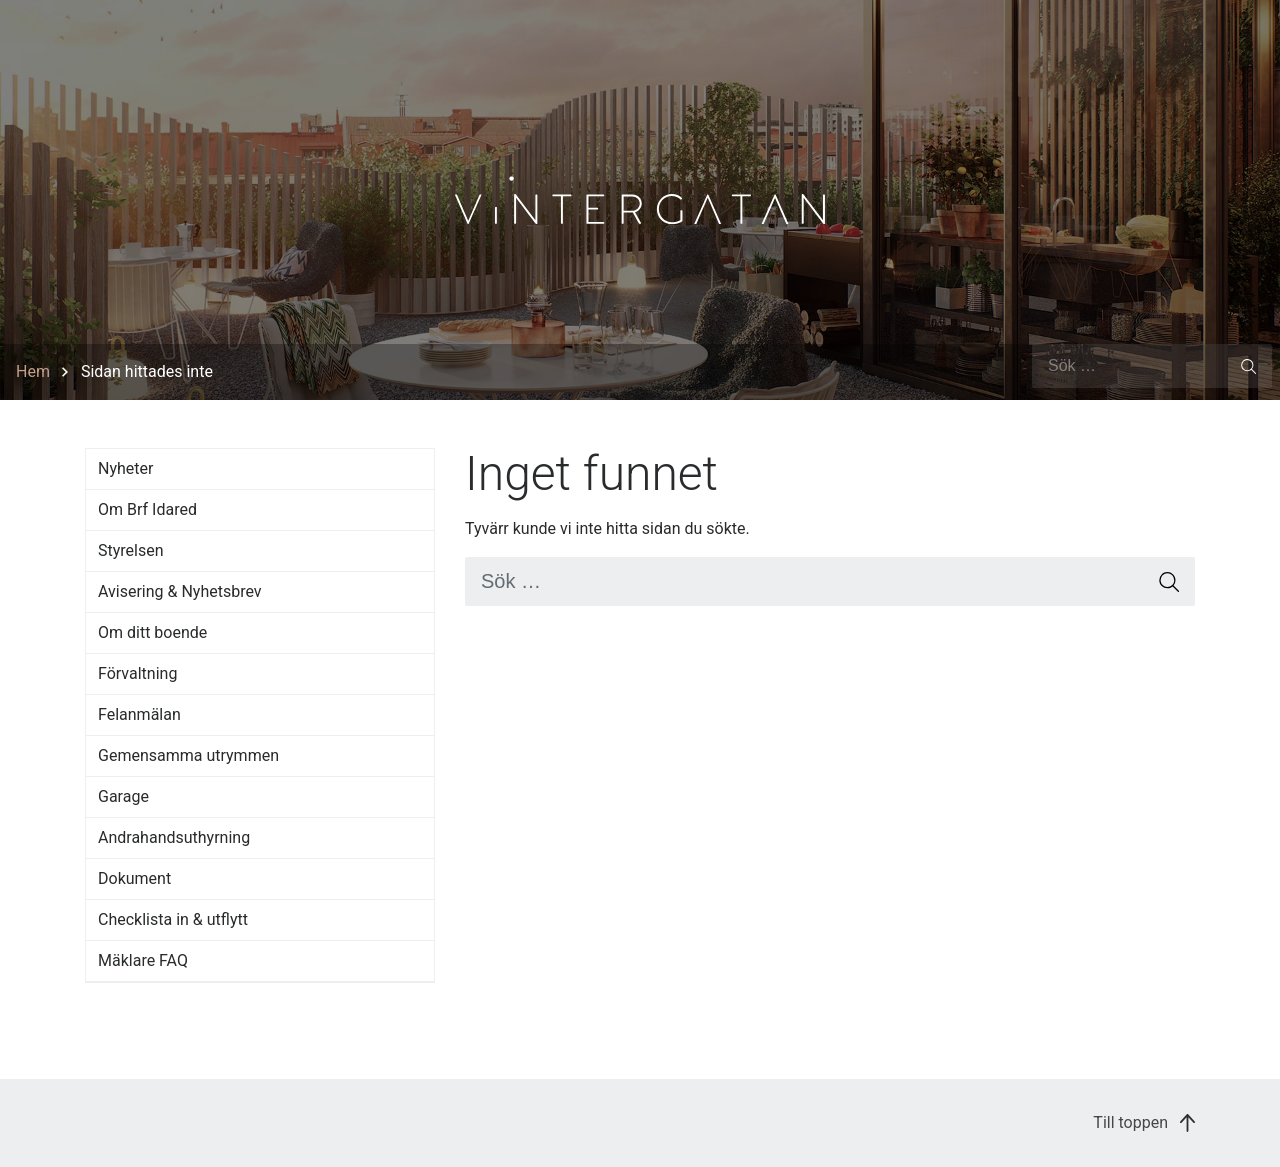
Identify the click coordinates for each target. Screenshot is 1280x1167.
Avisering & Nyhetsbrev (180, 591)
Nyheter (125, 468)
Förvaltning (137, 673)
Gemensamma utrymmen (188, 755)
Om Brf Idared (147, 509)
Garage (123, 796)
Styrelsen (131, 550)
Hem (33, 371)
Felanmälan (139, 714)
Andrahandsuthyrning (174, 837)
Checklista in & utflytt (173, 919)
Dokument (134, 878)
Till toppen (1144, 1122)
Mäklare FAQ (143, 960)
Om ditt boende (152, 632)
